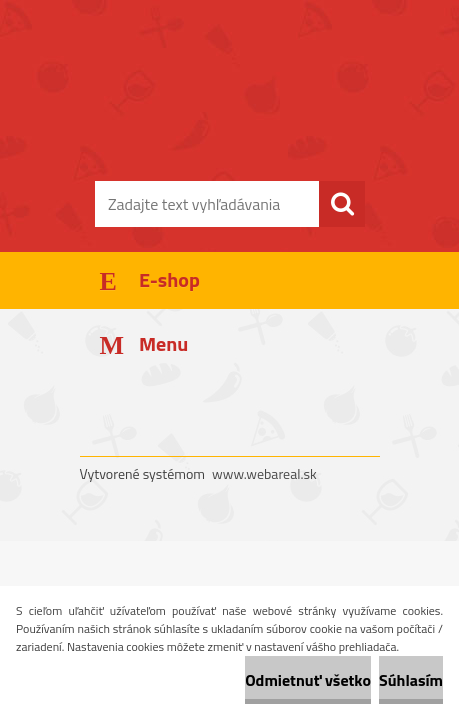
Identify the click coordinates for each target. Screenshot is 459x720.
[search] (342, 204)
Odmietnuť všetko (308, 680)
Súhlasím (411, 680)
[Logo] (229, 117)
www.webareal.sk (264, 473)
